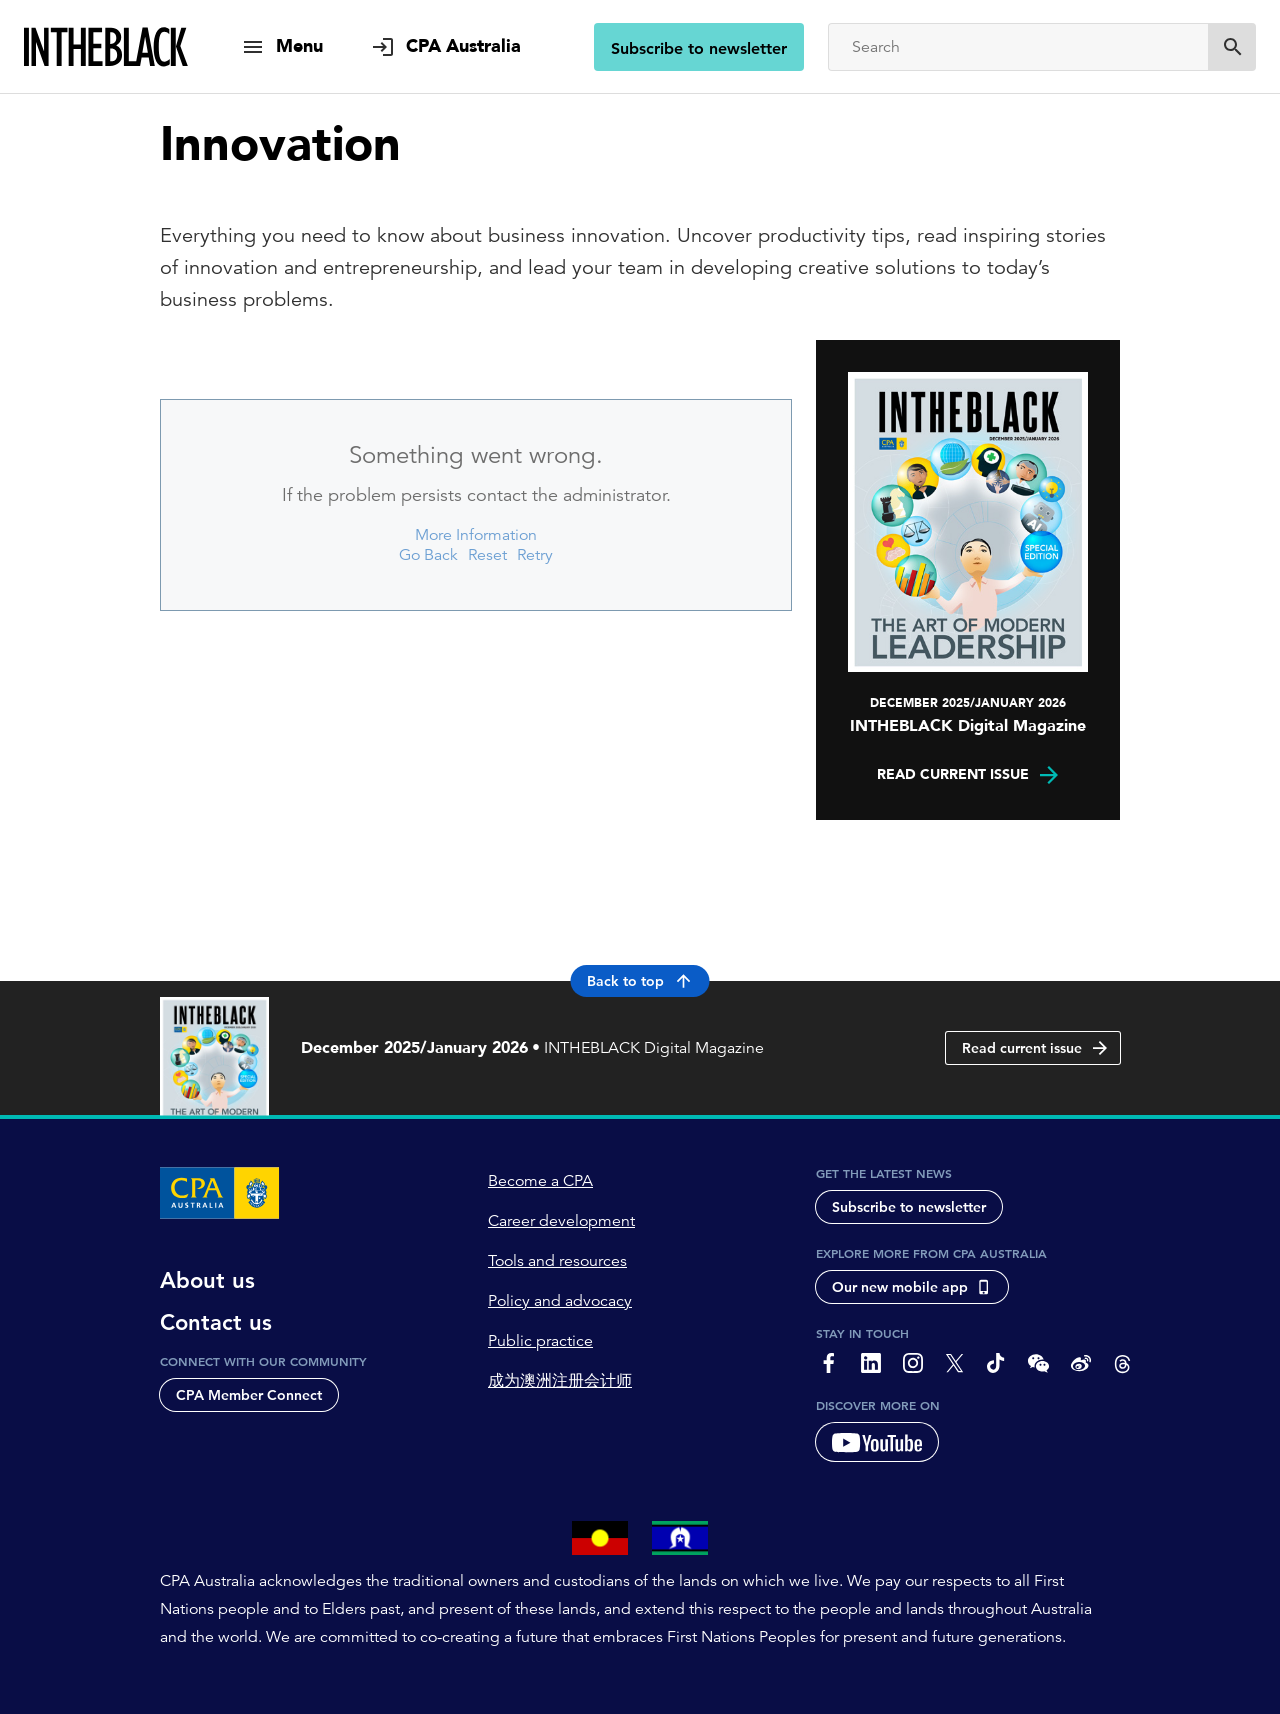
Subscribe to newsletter (699, 48)
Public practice (540, 1341)
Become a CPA (540, 1181)
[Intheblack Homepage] (106, 47)
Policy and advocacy (560, 1301)
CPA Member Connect (249, 1395)
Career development (561, 1221)
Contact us (216, 1323)
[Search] (1018, 47)
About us (207, 1281)
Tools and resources (557, 1261)
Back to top (640, 981)
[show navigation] (282, 46)
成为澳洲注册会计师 (560, 1381)
